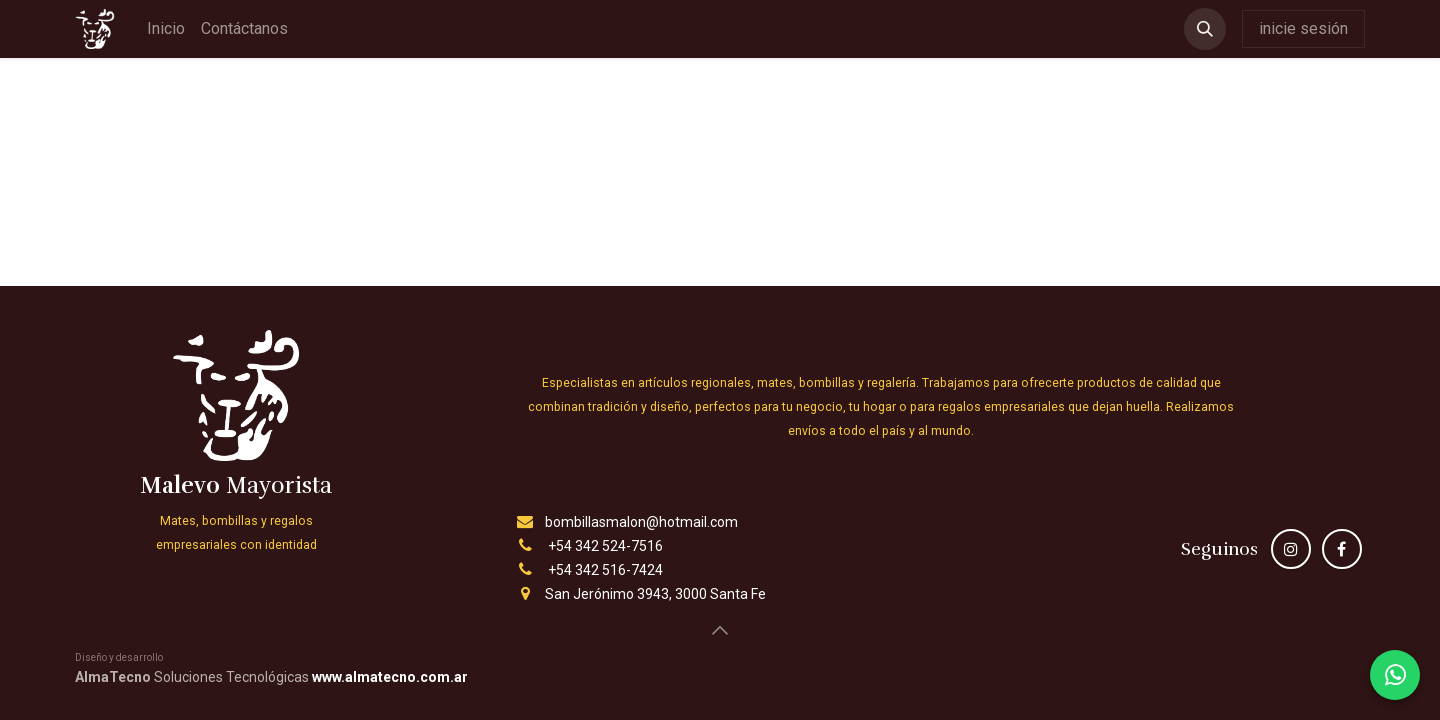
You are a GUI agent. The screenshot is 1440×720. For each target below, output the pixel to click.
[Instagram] (1291, 549)
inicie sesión (1303, 28)
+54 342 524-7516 (605, 546)
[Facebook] (1342, 549)
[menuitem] (166, 29)
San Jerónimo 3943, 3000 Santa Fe (655, 594)
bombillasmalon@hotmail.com (641, 522)
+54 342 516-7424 (605, 570)
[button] (1205, 29)
